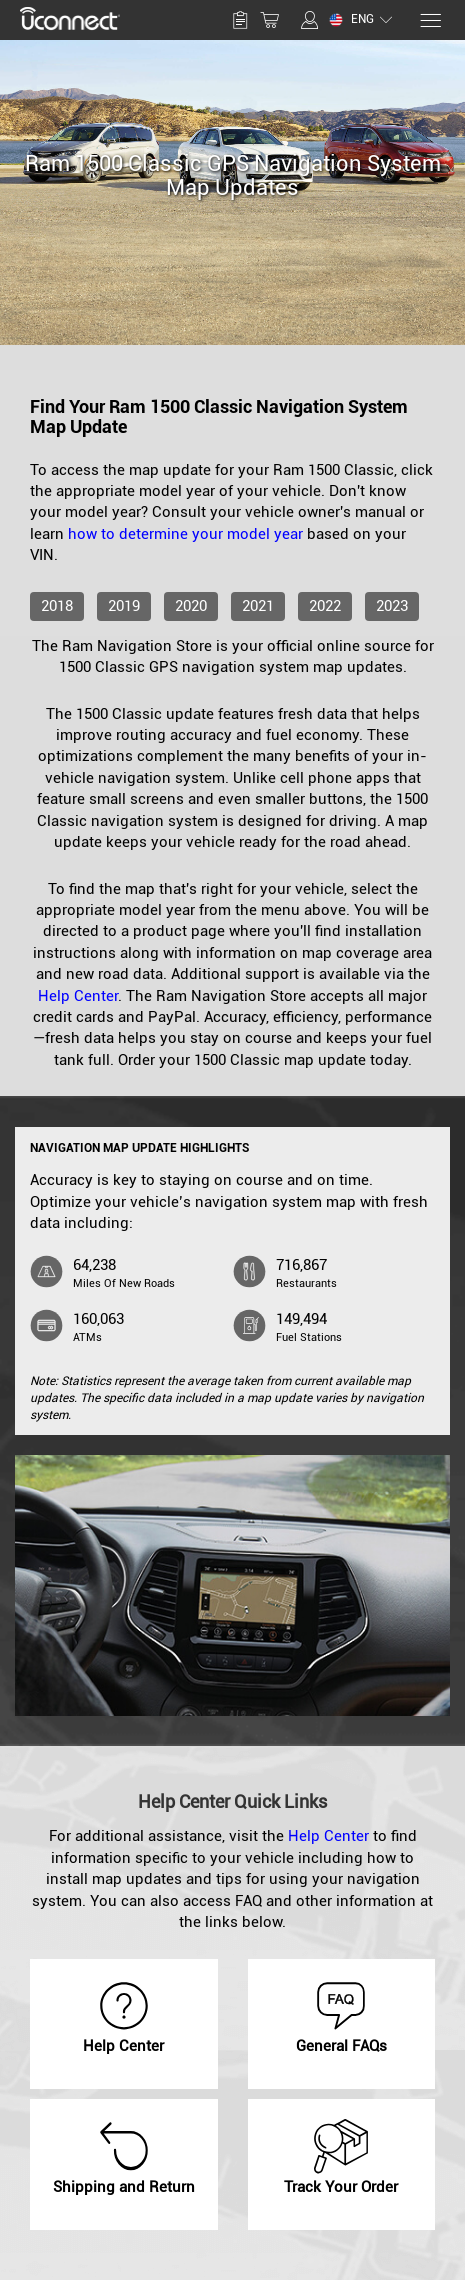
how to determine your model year (185, 534)
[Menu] (429, 20)
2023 (392, 606)
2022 (325, 606)
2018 (57, 606)
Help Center (78, 996)
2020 (191, 606)
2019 (124, 606)
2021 (258, 606)
